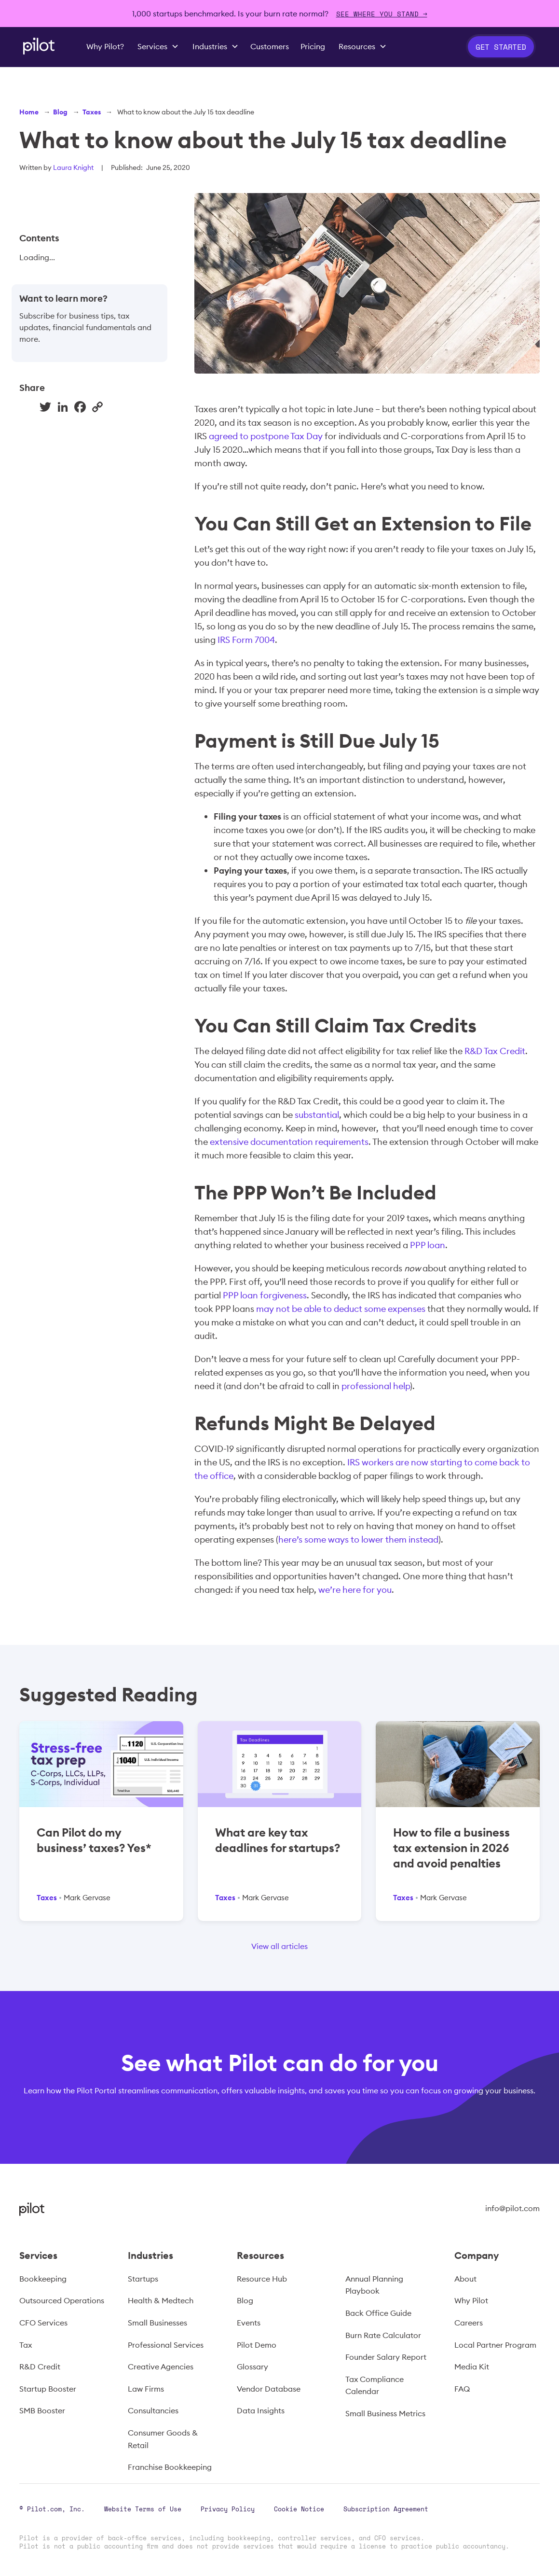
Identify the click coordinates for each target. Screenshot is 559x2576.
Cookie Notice (299, 2509)
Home (29, 112)
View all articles (279, 1946)
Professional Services (166, 2345)
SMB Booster (42, 2410)
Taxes (91, 112)
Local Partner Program (495, 2345)
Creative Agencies (160, 2366)
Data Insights (261, 2410)
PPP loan (427, 1245)
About (465, 2279)
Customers (269, 46)
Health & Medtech (160, 2300)
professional (366, 1386)
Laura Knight (73, 167)
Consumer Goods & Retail (163, 2439)
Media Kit (471, 2366)
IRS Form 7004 (246, 639)
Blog (60, 112)
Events (248, 2322)
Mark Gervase (87, 1897)
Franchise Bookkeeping (170, 2467)
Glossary (252, 2366)
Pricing (312, 46)
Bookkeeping (43, 2279)
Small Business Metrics (385, 2413)
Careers (468, 2322)
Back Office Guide (378, 2313)
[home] (39, 46)
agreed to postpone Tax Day (266, 436)
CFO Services (43, 2322)
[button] (158, 47)
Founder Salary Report (385, 2357)
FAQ (462, 2389)
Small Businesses (157, 2322)
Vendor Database (268, 2389)
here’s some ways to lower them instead (358, 1539)
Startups (143, 2279)
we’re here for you (355, 1589)
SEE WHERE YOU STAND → (381, 14)
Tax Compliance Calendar (374, 2385)
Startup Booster (47, 2389)
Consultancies (153, 2410)
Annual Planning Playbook (374, 2285)
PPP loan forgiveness (265, 1295)
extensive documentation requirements (289, 1141)
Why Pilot (471, 2300)
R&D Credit (39, 2366)
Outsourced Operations (61, 2300)
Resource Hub (262, 2279)
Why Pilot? (105, 46)
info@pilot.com (512, 2208)
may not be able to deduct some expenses (340, 1308)
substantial (317, 1114)
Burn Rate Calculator (383, 2335)
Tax (25, 2345)
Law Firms (146, 2389)
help (401, 1386)
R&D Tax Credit (494, 1051)
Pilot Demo (256, 2345)
